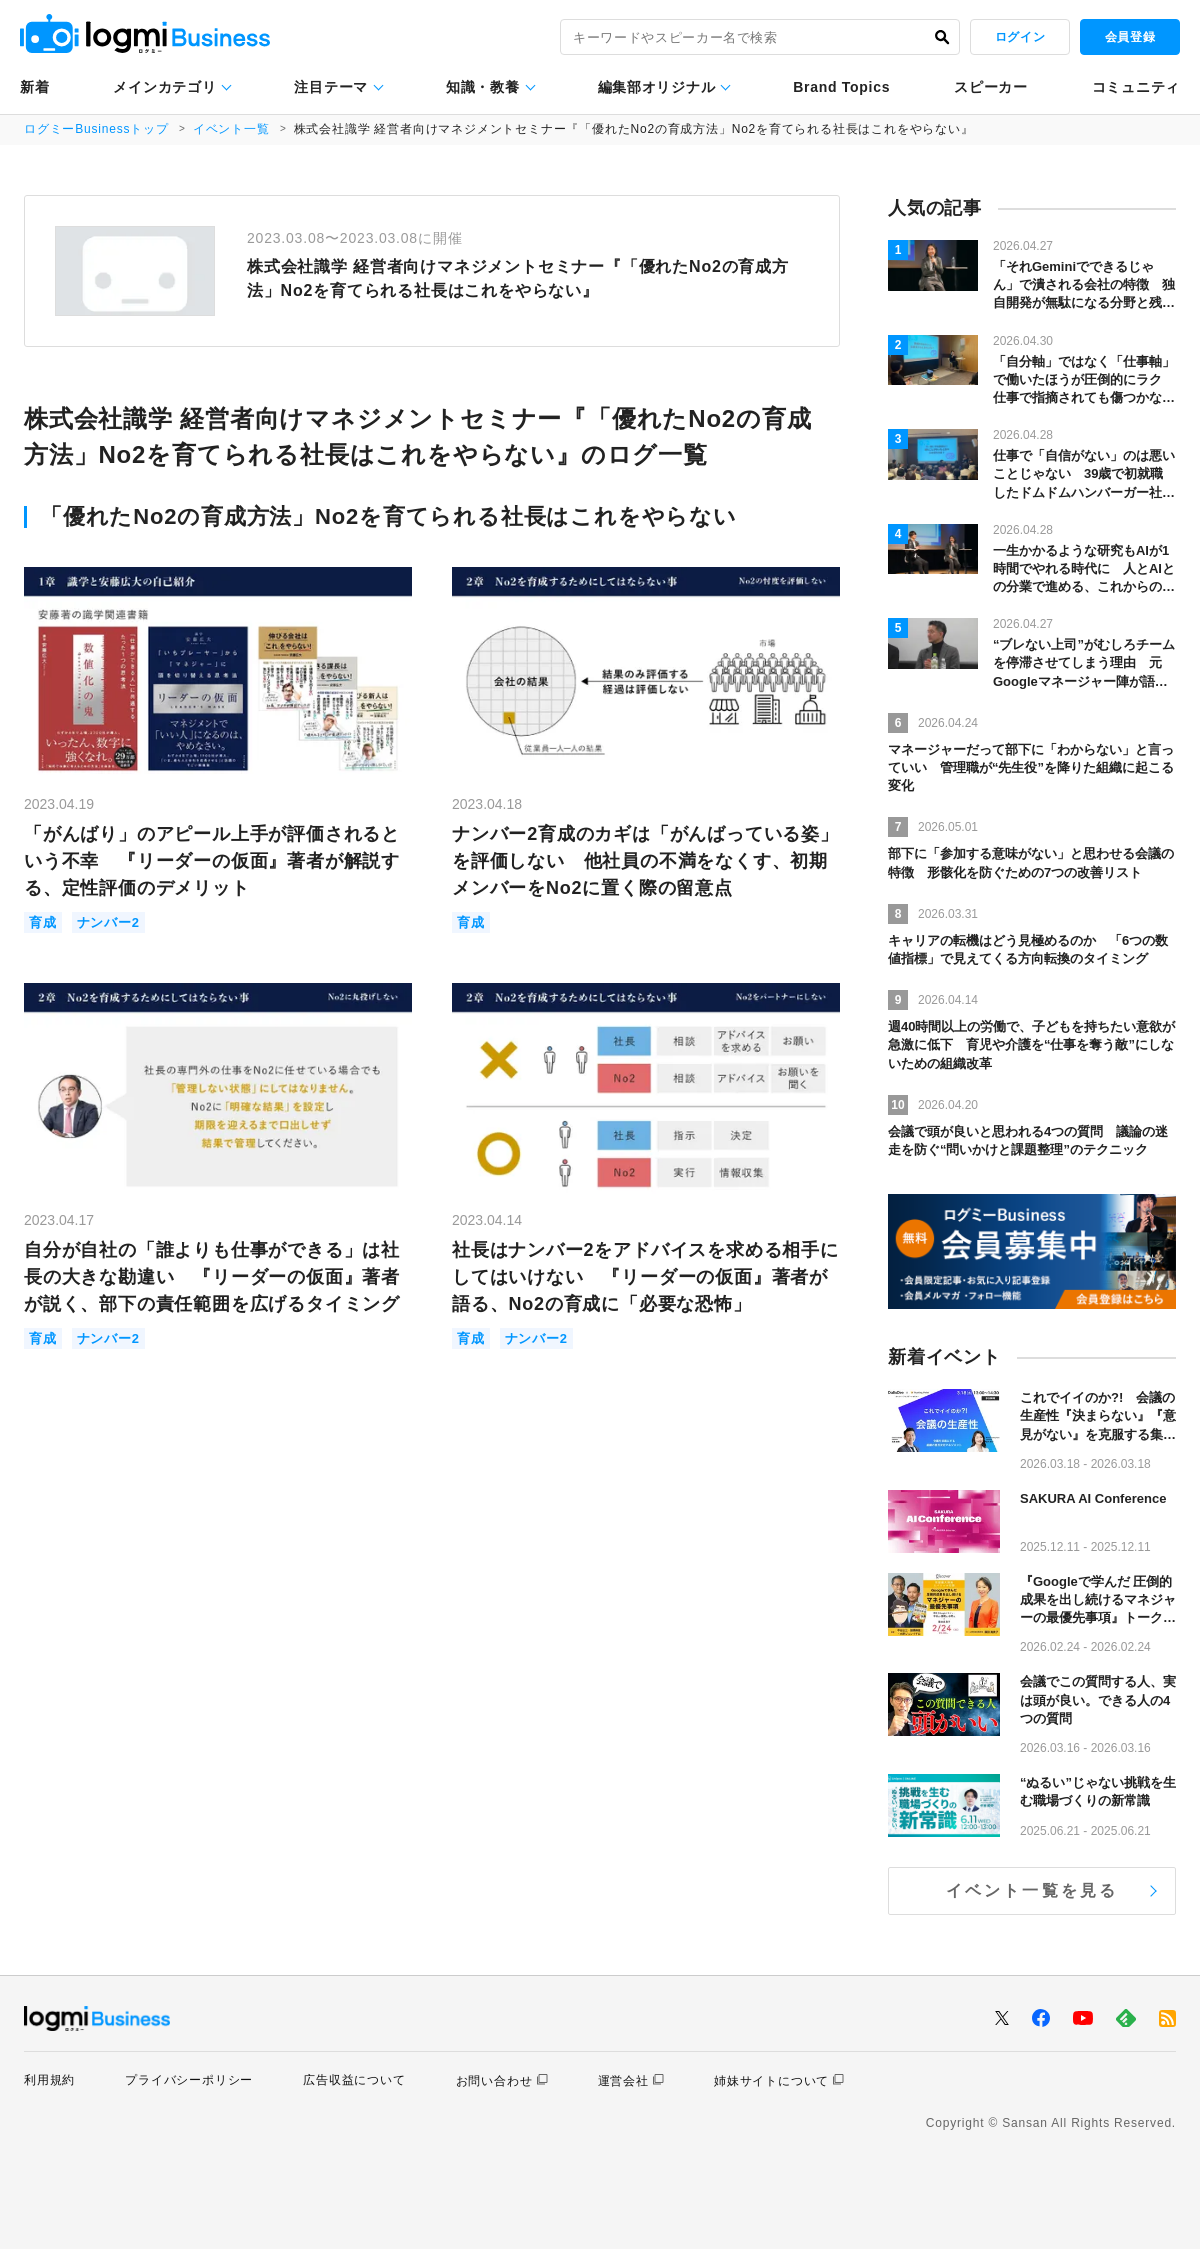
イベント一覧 (231, 129)
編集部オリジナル (657, 87)
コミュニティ (1136, 87)
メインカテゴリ (164, 87)
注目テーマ (331, 87)
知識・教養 (483, 87)
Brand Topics (841, 87)
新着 (34, 87)
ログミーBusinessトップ (96, 129)
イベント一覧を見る (1032, 1890)
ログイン (1020, 37)
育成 (43, 922)
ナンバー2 (108, 922)
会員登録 (1130, 37)
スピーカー (991, 87)
